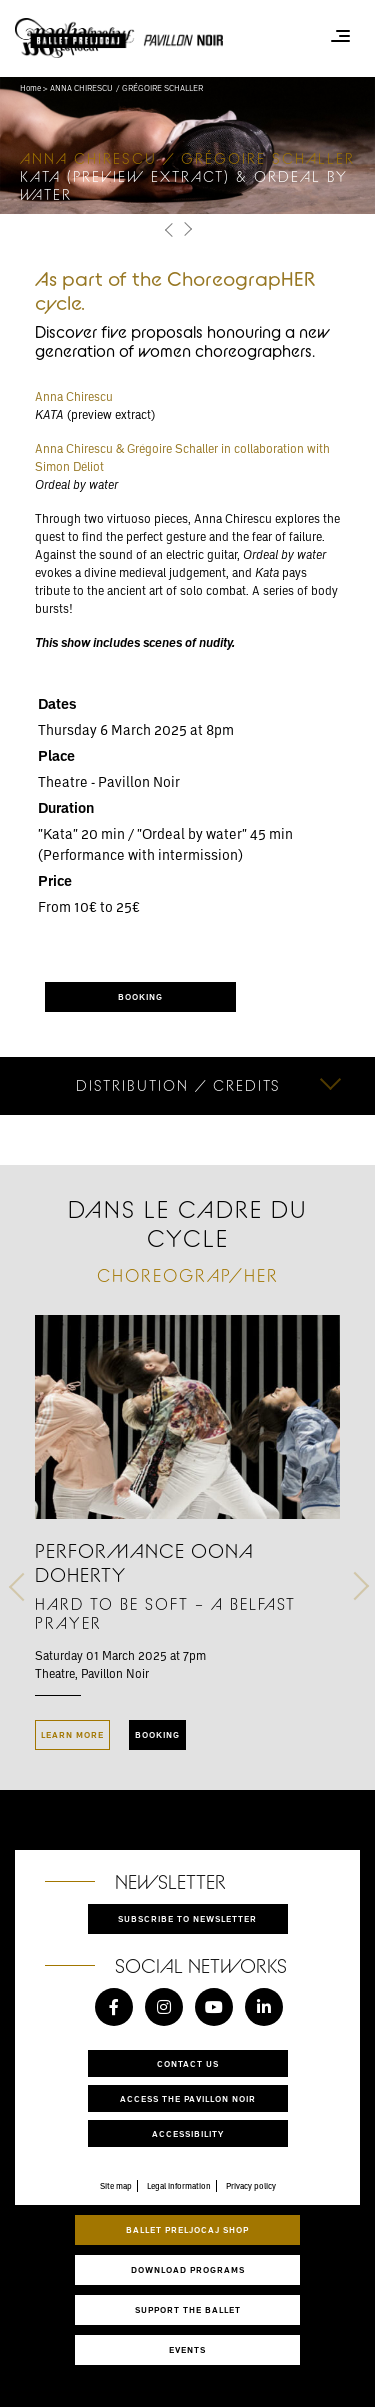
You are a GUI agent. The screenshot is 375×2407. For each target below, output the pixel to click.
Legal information (179, 2186)
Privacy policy (251, 2186)
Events (187, 2349)
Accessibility (188, 2133)
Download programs (188, 2269)
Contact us (188, 2063)
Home (30, 88)
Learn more (72, 1734)
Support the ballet (188, 2309)
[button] (170, 230)
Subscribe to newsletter (187, 1918)
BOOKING (140, 996)
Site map (116, 2186)
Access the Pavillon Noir (188, 2098)
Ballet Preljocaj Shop (187, 2229)
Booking (157, 1734)
